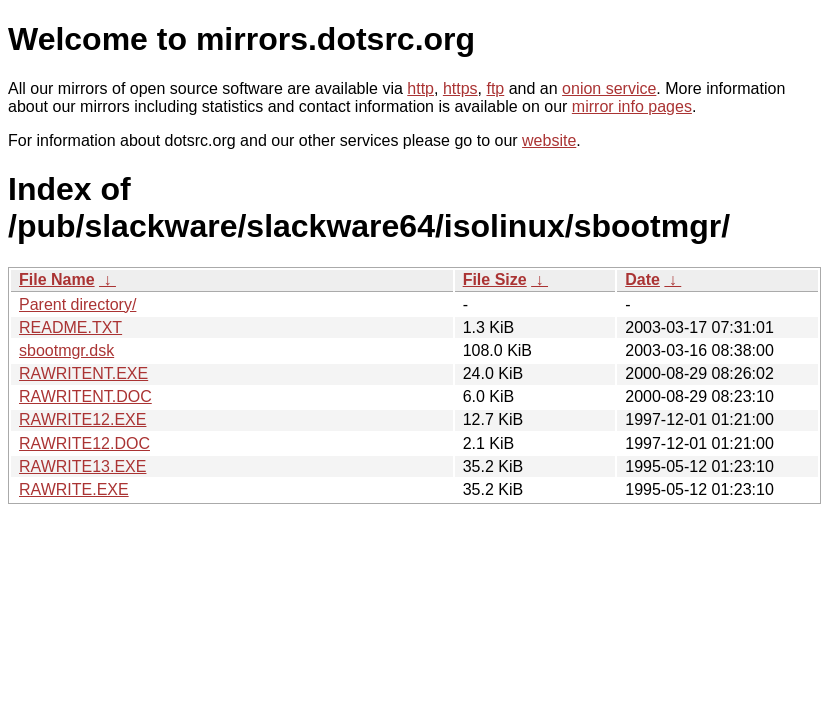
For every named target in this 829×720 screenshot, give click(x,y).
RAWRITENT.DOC (85, 396)
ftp (495, 88)
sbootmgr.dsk (66, 350)
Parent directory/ (77, 304)
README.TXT (70, 327)
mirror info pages (632, 106)
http (420, 88)
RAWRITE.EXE (74, 489)
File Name (57, 279)
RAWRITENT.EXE (83, 373)
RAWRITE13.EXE (82, 466)
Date (642, 279)
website (549, 140)
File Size (495, 279)
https (460, 88)
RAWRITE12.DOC (84, 443)
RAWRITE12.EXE (82, 419)
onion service (609, 88)
